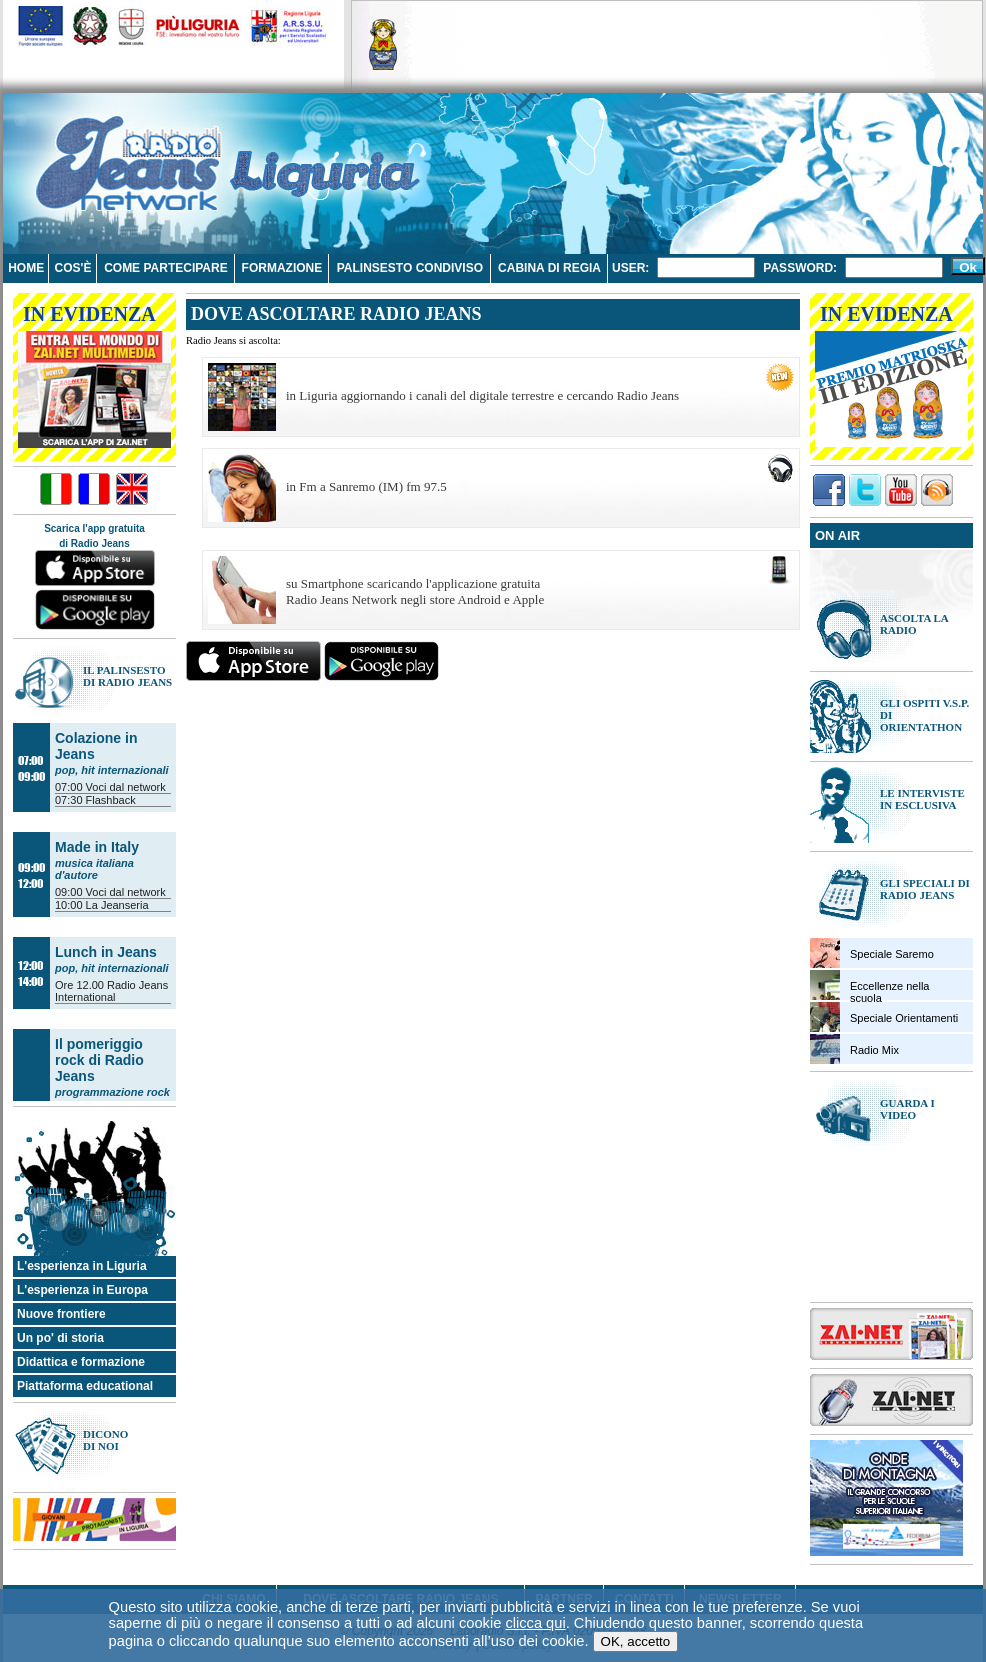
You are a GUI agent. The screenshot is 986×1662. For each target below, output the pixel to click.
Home (26, 268)
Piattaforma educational (85, 1386)
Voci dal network (126, 787)
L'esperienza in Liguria (82, 1266)
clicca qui (535, 1554)
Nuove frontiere (61, 1314)
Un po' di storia (60, 1338)
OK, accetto (636, 1572)
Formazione (282, 268)
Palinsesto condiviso (410, 268)
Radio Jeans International (111, 991)
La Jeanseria (117, 905)
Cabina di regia (549, 268)
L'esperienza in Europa (82, 1290)
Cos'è (73, 268)
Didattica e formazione (81, 1362)
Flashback (111, 800)
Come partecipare (166, 268)
